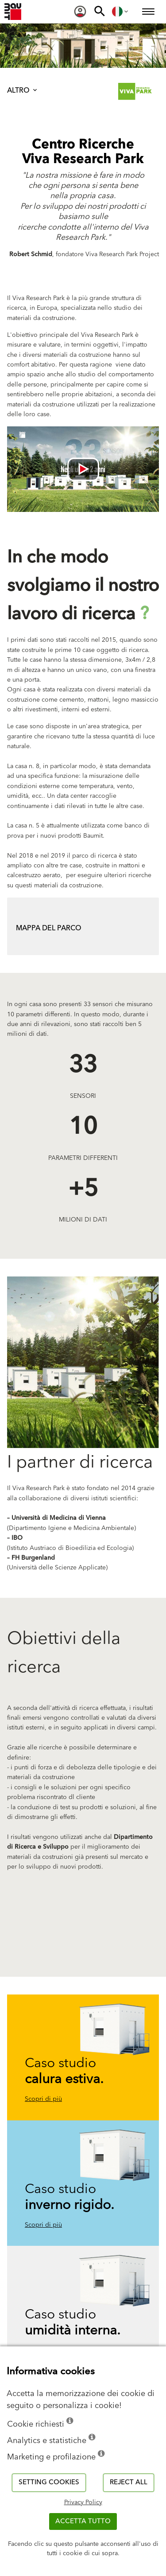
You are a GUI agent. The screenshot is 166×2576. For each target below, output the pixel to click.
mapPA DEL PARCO (48, 928)
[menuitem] (80, 11)
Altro (23, 90)
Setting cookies (49, 2482)
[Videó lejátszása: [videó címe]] (83, 469)
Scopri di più (43, 2099)
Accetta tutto (83, 2521)
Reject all (128, 2482)
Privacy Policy (83, 2502)
